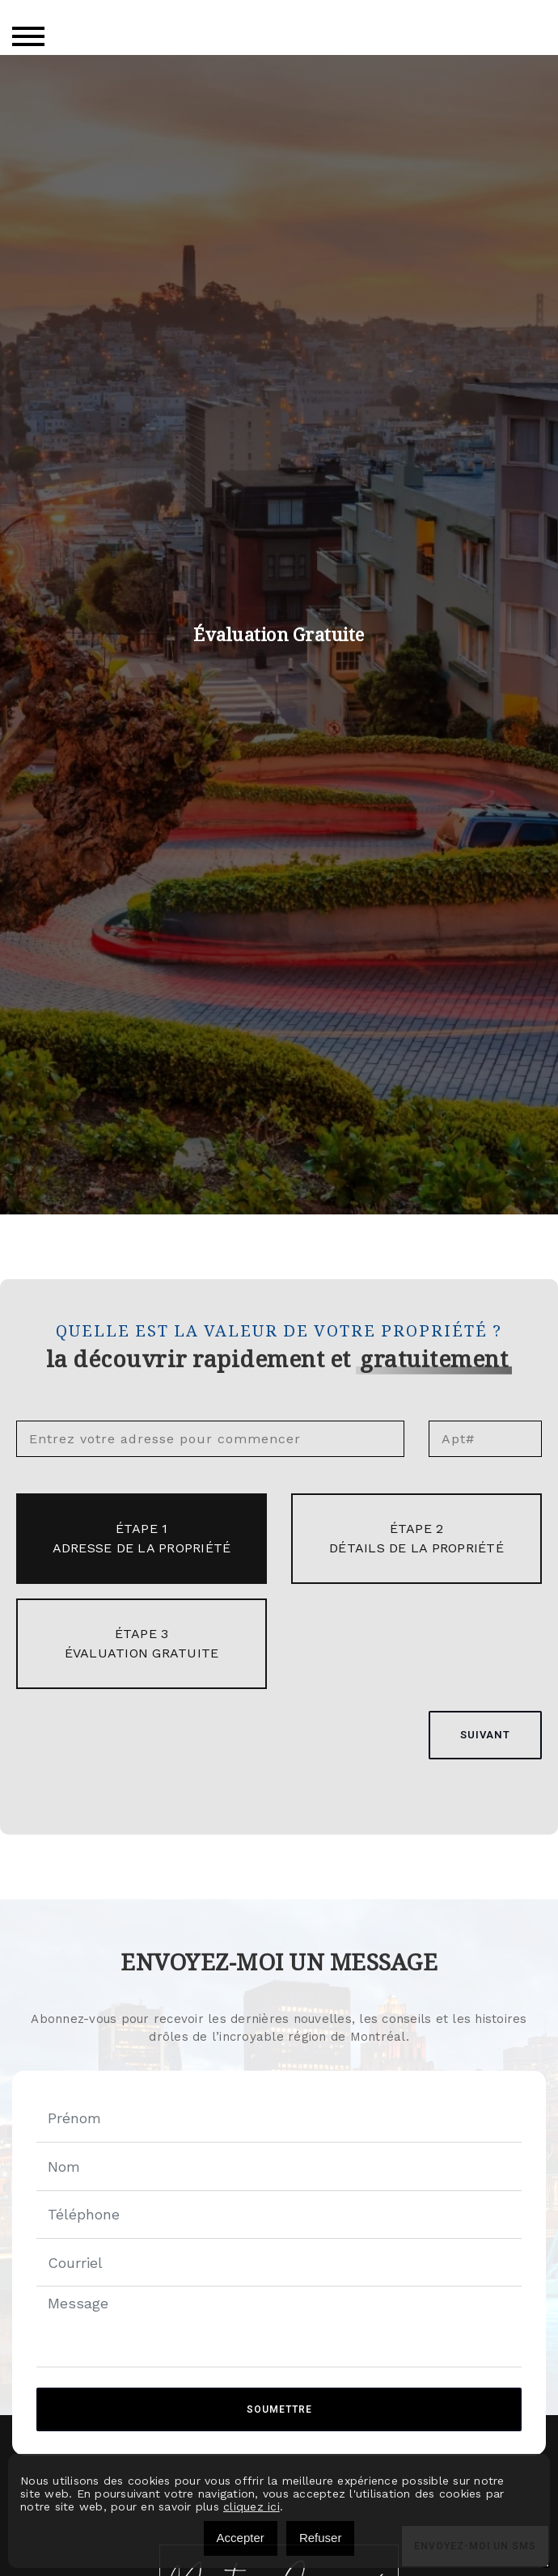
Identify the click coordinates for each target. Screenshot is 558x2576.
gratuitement (434, 1359)
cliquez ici (251, 2506)
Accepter (240, 2537)
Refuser (320, 2537)
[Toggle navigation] (28, 36)
